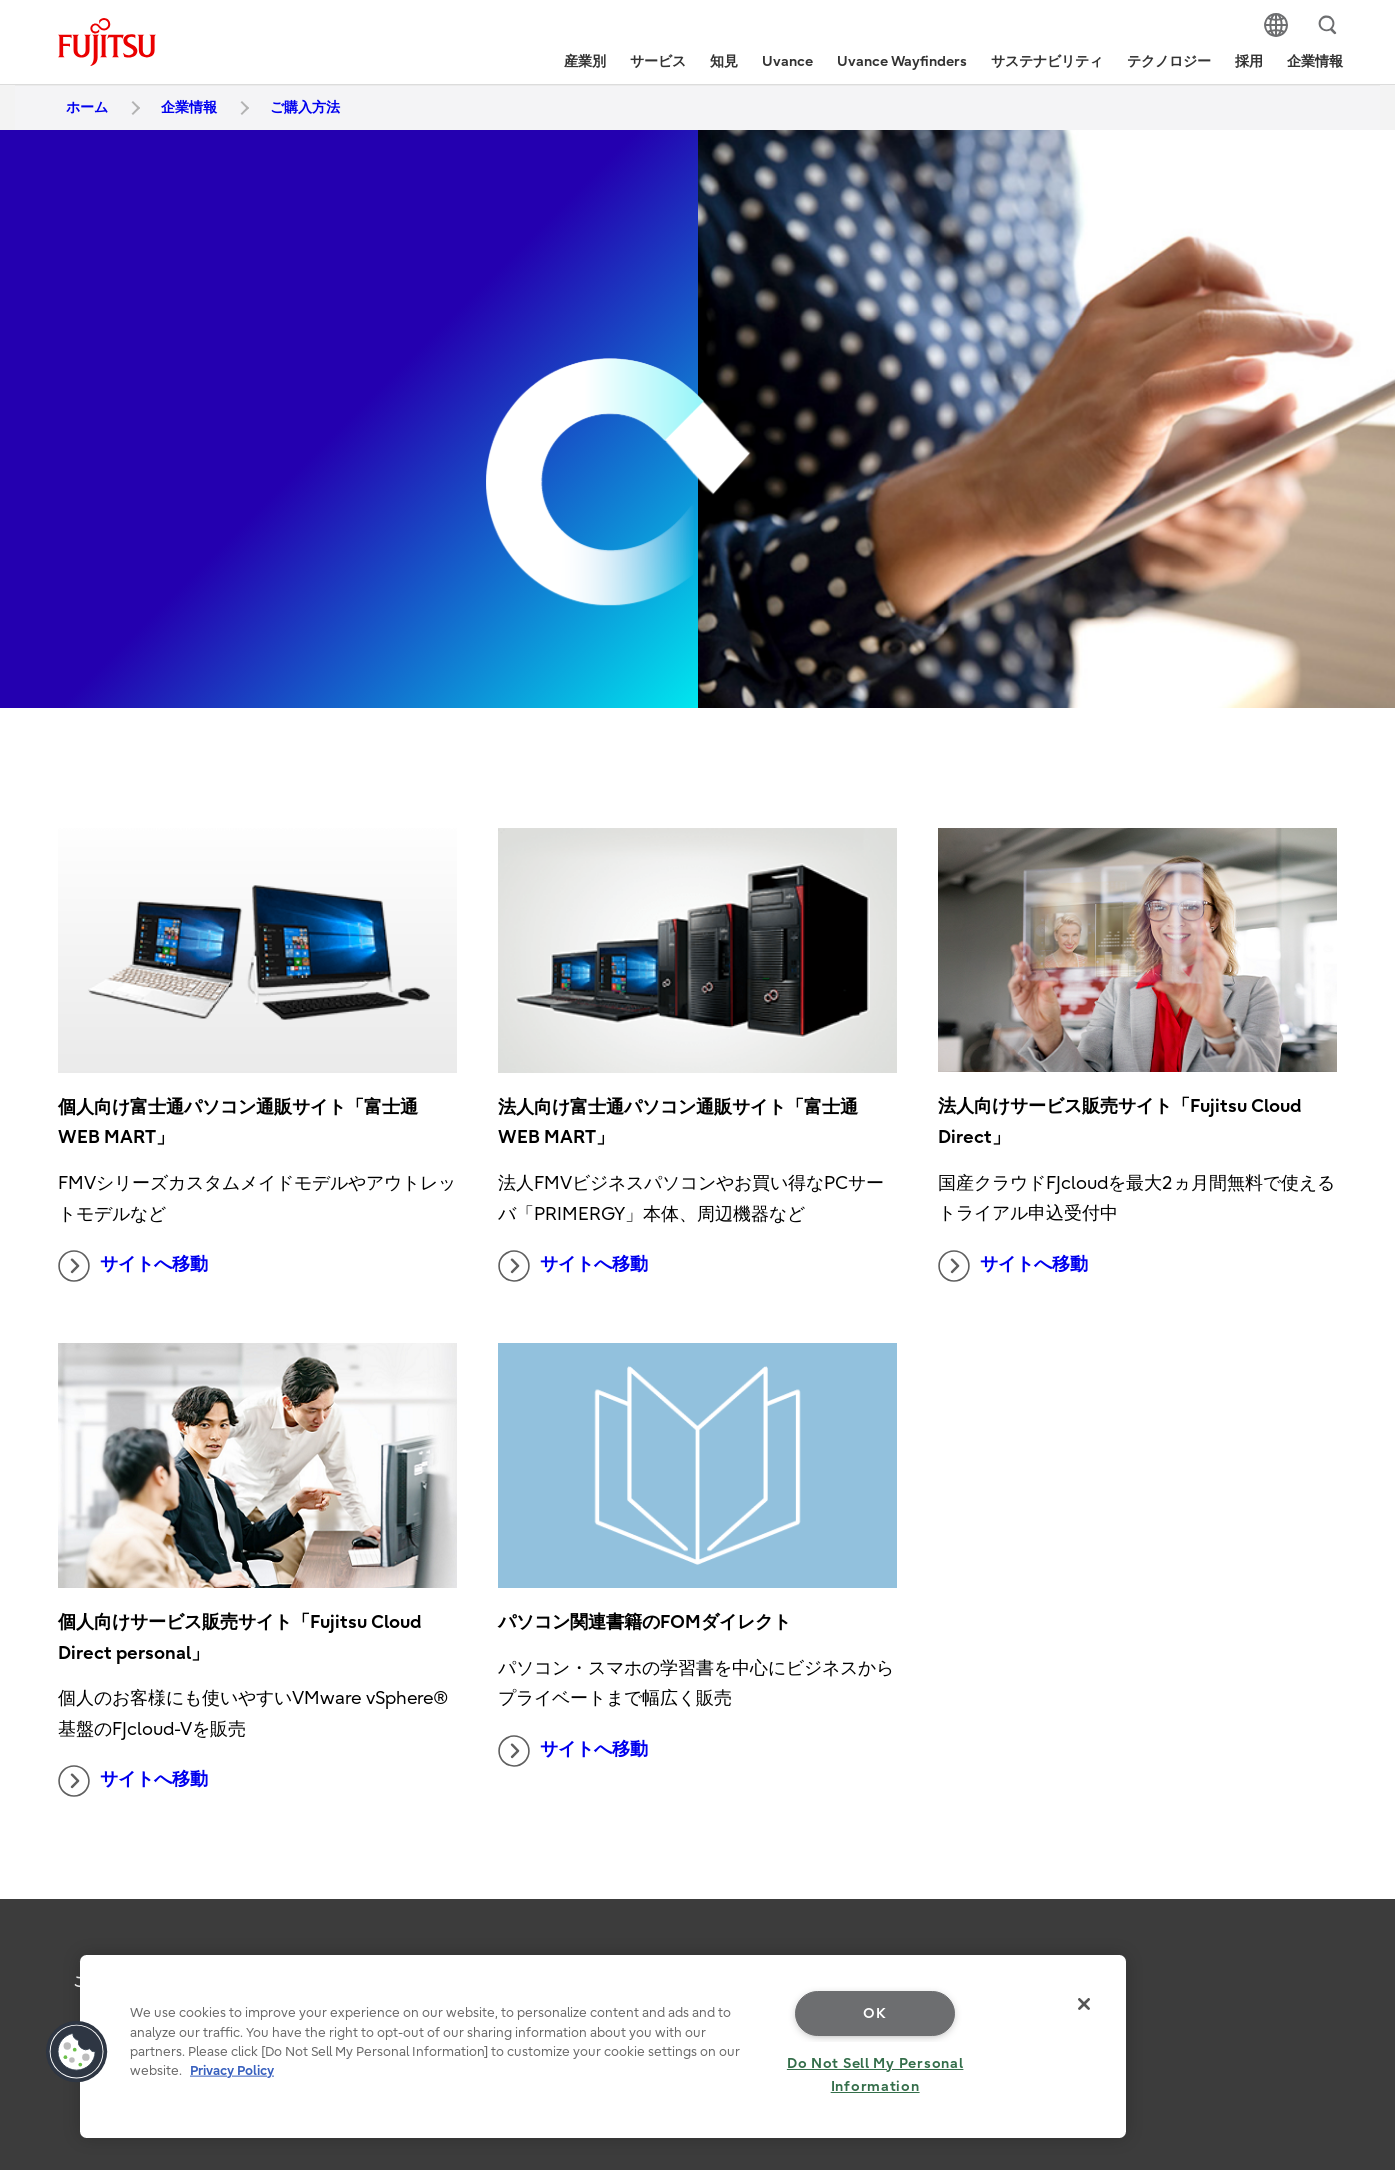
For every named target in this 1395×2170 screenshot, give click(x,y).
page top (1350, 1947)
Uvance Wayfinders (902, 61)
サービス (658, 61)
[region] (603, 2046)
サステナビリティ (1047, 61)
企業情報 (1315, 61)
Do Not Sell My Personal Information (875, 2075)
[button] (77, 2052)
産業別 (585, 61)
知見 (724, 61)
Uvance (787, 61)
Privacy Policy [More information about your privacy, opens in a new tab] (232, 2070)
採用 (1249, 61)
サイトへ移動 (133, 1266)
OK (874, 2013)
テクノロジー (1169, 61)
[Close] (1084, 2004)
